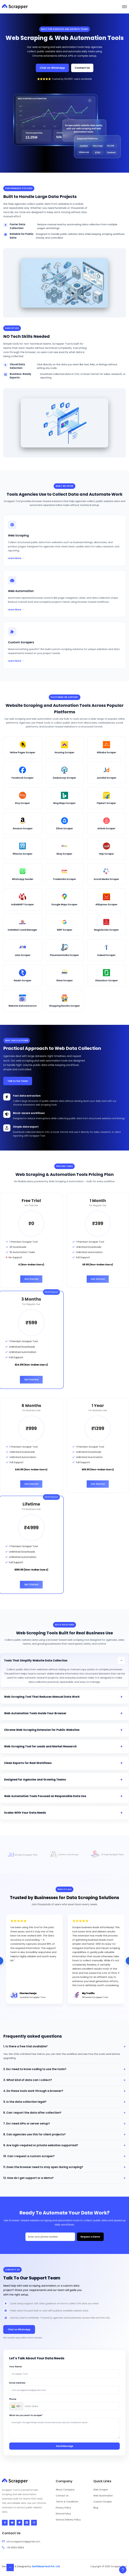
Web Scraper (100, 2515)
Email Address (17, 2408)
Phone (12, 2424)
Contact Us (82, 77)
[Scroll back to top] (10, 2567)
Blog (95, 2533)
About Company (65, 2515)
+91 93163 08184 (15, 2574)
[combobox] (16, 2432)
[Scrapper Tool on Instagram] (34, 2548)
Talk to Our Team (17, 1098)
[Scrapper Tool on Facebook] (5, 2548)
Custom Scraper (102, 2527)
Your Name (15, 2392)
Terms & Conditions (67, 2527)
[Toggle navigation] (124, 6)
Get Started (31, 1295)
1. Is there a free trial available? (64, 2072)
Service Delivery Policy (68, 2545)
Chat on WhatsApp (52, 77)
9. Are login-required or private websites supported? (64, 2171)
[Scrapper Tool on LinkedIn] (26, 2548)
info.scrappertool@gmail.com (23, 2568)
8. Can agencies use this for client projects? (64, 2160)
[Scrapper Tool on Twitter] (19, 2548)
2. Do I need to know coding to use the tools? (64, 2094)
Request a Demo (90, 2262)
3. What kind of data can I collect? (64, 2105)
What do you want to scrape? (25, 2440)
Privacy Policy (63, 2533)
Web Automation (103, 2521)
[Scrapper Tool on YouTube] (12, 2548)
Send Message (64, 2471)
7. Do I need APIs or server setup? (64, 2149)
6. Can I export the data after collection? (64, 2138)
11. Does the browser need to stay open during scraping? (64, 2192)
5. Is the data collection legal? (64, 2127)
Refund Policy (63, 2539)
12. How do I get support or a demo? (64, 2203)
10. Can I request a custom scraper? (64, 2181)
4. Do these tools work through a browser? (64, 2116)
